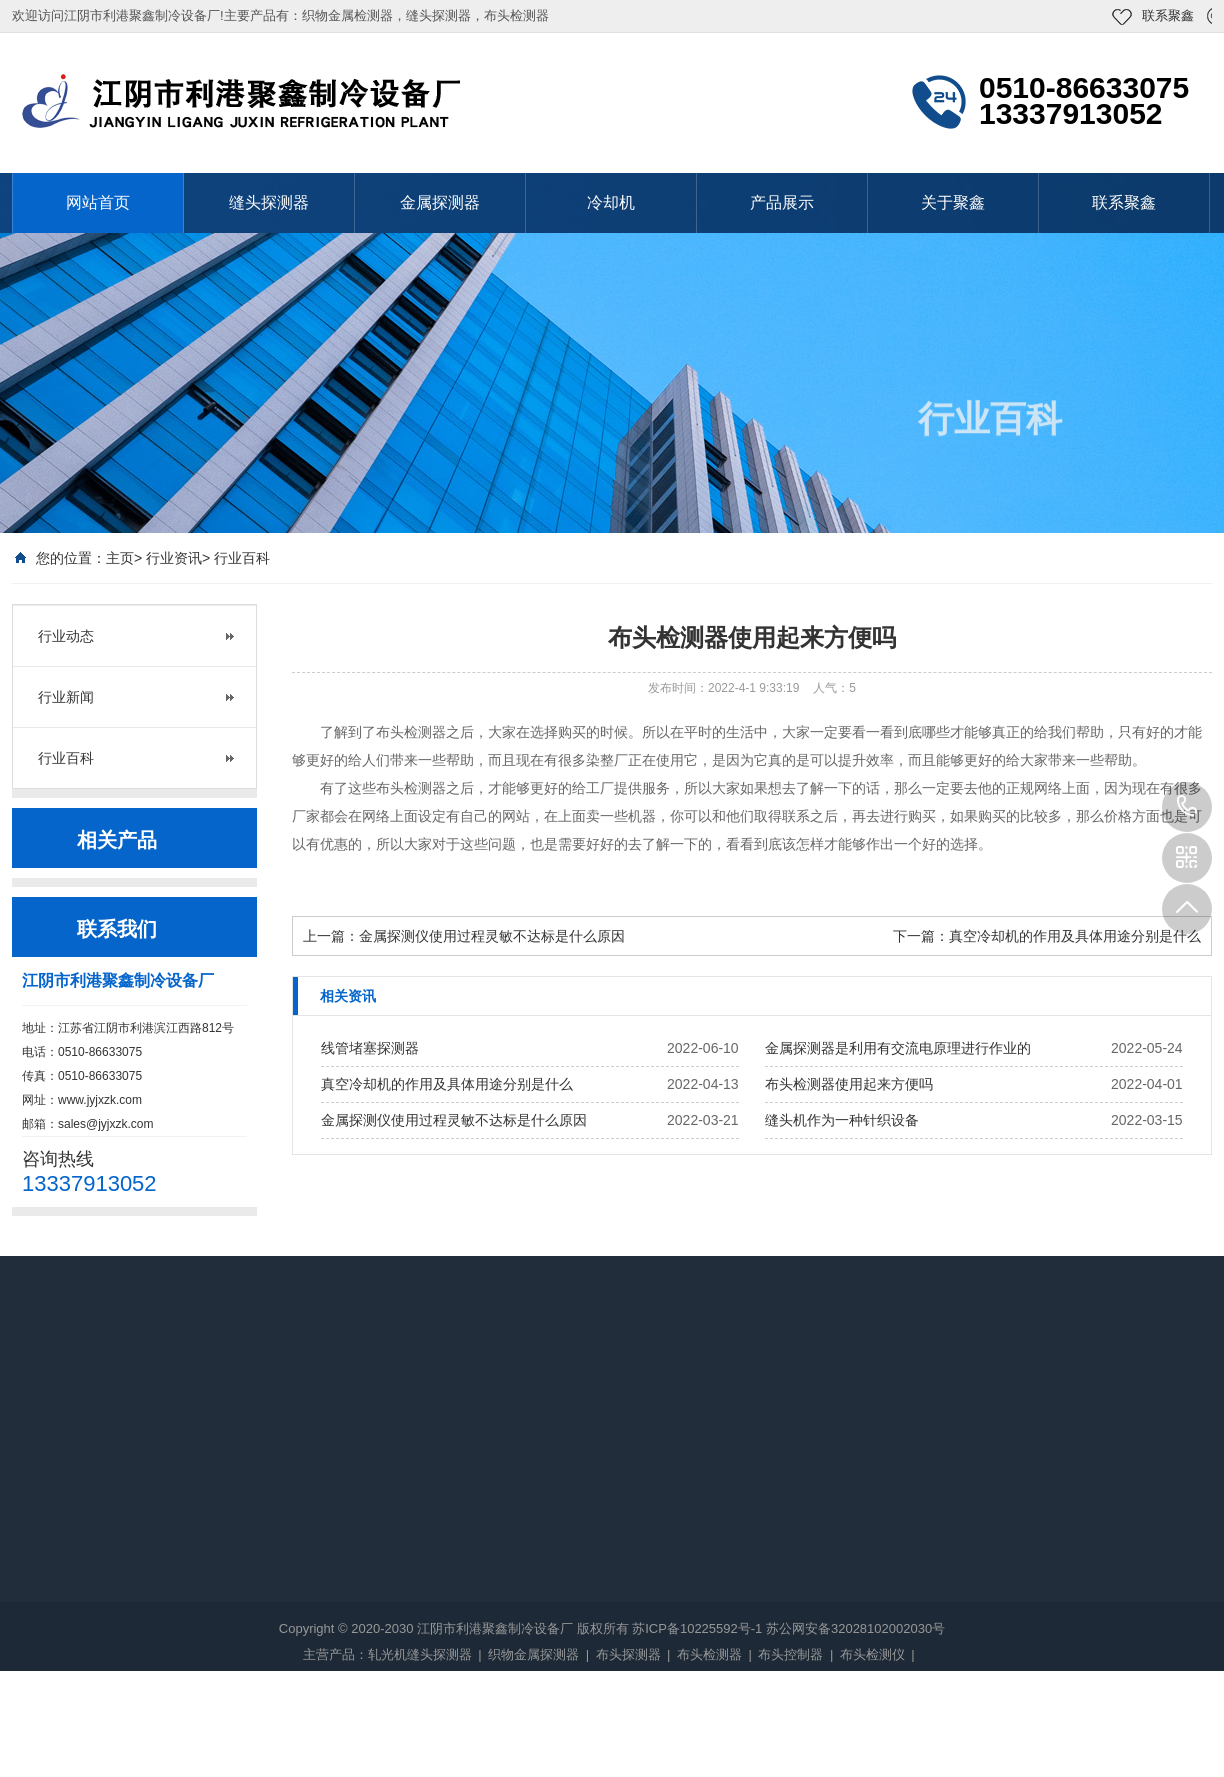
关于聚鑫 (953, 202)
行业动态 (66, 636)
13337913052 (1187, 807)
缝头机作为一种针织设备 (842, 1120)
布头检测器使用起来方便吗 (849, 1084)
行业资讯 (174, 558)
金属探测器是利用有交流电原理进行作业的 (898, 1048)
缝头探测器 (269, 202)
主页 (120, 558)
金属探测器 (440, 202)
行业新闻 (66, 697)
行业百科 (242, 558)
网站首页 (98, 202)
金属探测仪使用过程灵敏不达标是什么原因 (492, 936)
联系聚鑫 (1168, 15)
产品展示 (782, 202)
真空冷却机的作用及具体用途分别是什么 (1075, 936)
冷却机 (611, 202)
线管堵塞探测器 (370, 1048)
